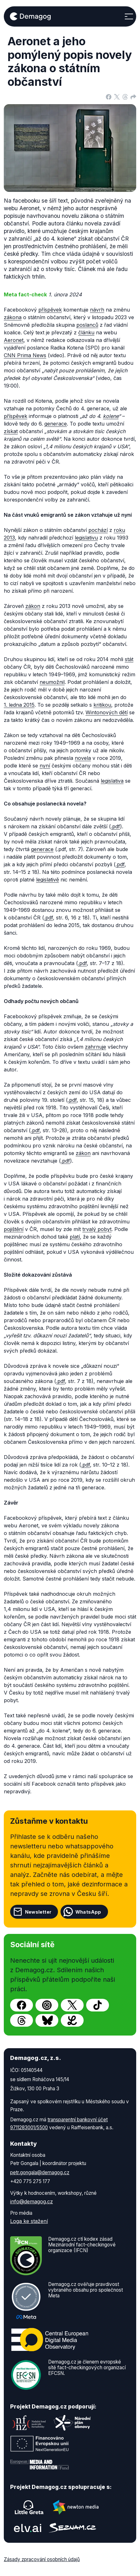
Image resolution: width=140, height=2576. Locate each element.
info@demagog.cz (31, 2201)
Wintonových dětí (107, 712)
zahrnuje (95, 1047)
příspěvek (50, 309)
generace (55, 423)
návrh (97, 309)
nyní (45, 765)
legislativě (47, 879)
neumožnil (52, 682)
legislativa (112, 781)
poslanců (87, 325)
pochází (98, 530)
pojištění (13, 1229)
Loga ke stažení (29, 2221)
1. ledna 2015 (19, 705)
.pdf (115, 826)
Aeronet (13, 340)
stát (129, 659)
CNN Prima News (25, 355)
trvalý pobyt (96, 1229)
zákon (32, 606)
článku (86, 332)
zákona (13, 317)
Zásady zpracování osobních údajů (42, 2559)
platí (75, 1237)
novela (83, 758)
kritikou (102, 705)
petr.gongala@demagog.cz (39, 2172)
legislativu (86, 537)
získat (11, 431)
